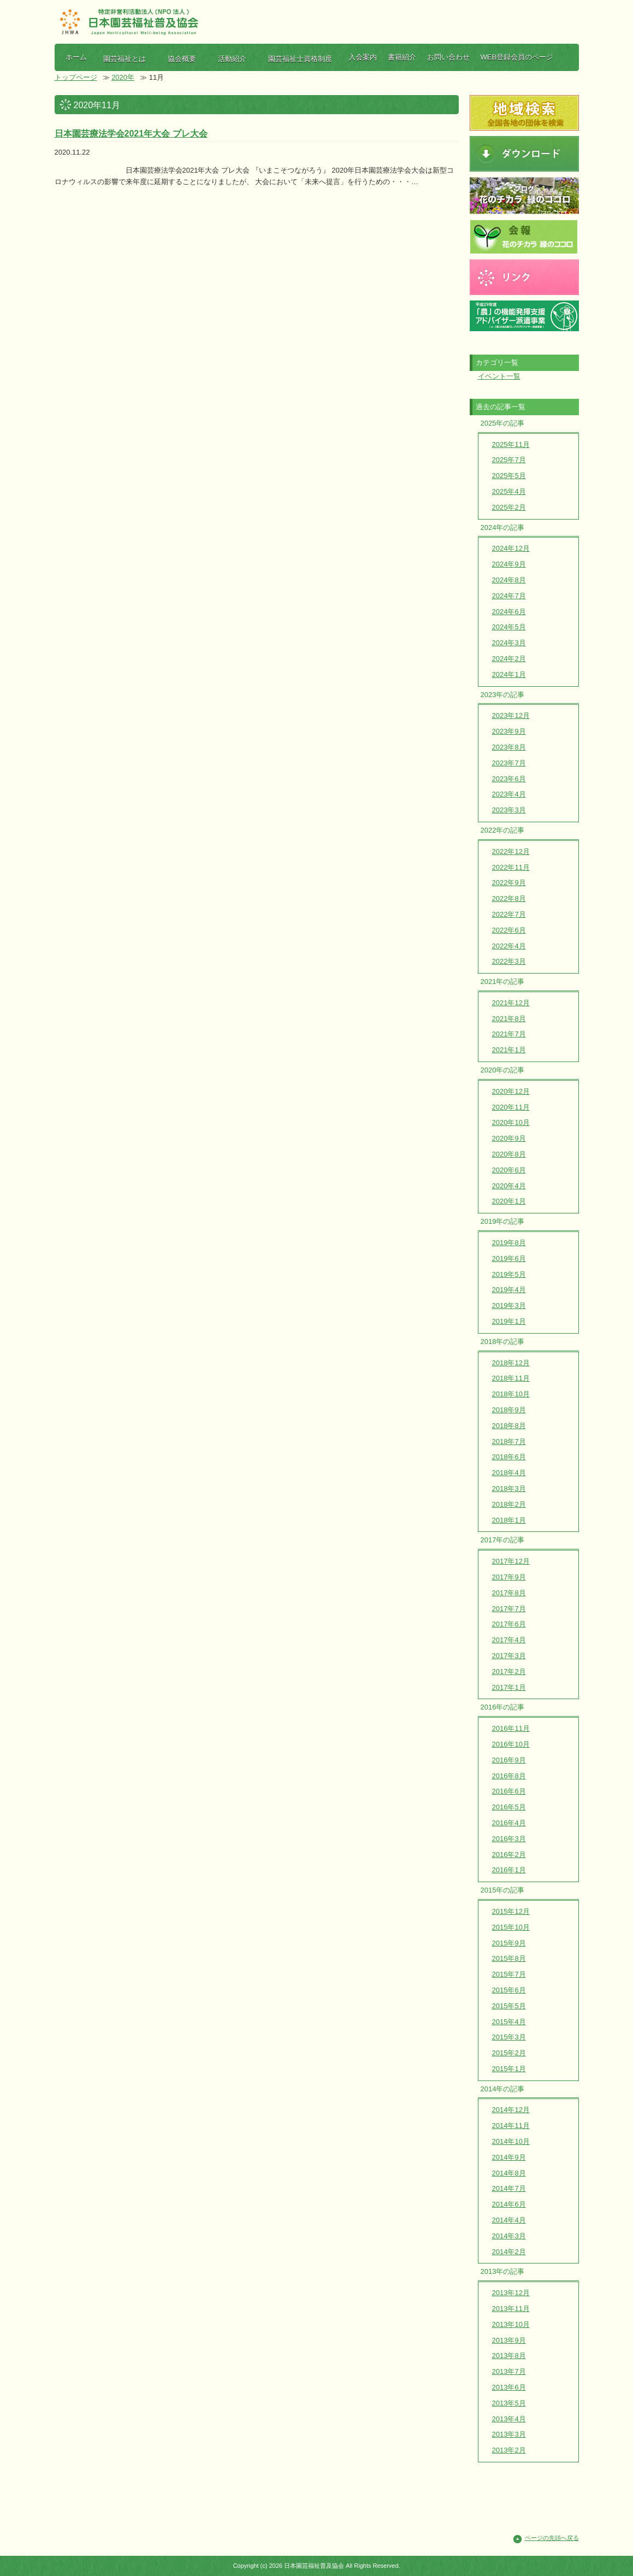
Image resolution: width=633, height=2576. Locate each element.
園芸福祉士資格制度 (300, 59)
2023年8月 (509, 747)
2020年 (122, 77)
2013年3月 (509, 2434)
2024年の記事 (503, 527)
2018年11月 (511, 1378)
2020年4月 (509, 1186)
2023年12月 (511, 715)
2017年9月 (509, 1577)
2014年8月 (509, 2173)
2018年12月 (511, 1363)
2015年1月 (509, 2069)
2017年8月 (509, 1593)
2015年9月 (509, 1943)
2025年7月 (509, 460)
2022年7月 (509, 914)
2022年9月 (509, 883)
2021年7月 (509, 1034)
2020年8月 (509, 1154)
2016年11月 (511, 1728)
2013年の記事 (503, 2271)
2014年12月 (511, 2110)
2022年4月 (509, 946)
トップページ (76, 77)
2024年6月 (509, 612)
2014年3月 (509, 2236)
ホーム (76, 57)
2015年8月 (509, 1958)
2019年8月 (509, 1243)
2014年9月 (509, 2157)
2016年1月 (509, 1870)
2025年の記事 (503, 423)
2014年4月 (509, 2220)
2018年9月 (509, 1410)
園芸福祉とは (124, 59)
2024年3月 (509, 643)
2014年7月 (509, 2188)
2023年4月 (509, 794)
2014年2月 (509, 2252)
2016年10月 (511, 1744)
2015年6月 (509, 1990)
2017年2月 (509, 1671)
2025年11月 (511, 444)
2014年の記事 (503, 2089)
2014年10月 (511, 2141)
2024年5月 (509, 627)
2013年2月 (509, 2450)
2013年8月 (509, 2355)
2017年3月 (509, 1656)
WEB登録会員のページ (517, 57)
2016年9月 (509, 1760)
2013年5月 (509, 2403)
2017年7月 (509, 1609)
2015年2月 (509, 2053)
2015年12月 (511, 1911)
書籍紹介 (402, 57)
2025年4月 (509, 491)
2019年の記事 (503, 1221)
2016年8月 (509, 1776)
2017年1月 (509, 1687)
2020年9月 (509, 1138)
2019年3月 (509, 1305)
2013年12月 (511, 2293)
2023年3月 (509, 810)
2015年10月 (511, 1927)
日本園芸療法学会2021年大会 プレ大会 (131, 133)
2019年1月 (509, 1321)
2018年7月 (509, 1441)
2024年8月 (509, 580)
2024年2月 (509, 659)
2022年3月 (509, 961)
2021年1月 (509, 1050)
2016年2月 (509, 1854)
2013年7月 (509, 2371)
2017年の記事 (503, 1540)
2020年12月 (511, 1091)
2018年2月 (509, 1504)
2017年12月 (511, 1561)
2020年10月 (511, 1122)
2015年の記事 (503, 1890)
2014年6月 (509, 2204)
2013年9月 (509, 2340)
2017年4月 (509, 1640)
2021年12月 (511, 1003)
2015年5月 (509, 2006)
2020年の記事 (503, 1070)
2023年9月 (509, 731)
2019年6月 (509, 1258)
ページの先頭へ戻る (552, 2537)
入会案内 (362, 57)
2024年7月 (509, 596)
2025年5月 (509, 475)
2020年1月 (509, 1201)
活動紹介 (232, 59)
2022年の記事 (503, 830)
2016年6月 (509, 1791)
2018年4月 (509, 1473)
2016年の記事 (503, 1707)
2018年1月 (509, 1520)
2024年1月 (509, 674)
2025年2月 (509, 507)
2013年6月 (509, 2387)
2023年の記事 (503, 695)
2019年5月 (509, 1274)
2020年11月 (511, 1107)
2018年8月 (509, 1426)
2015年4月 (509, 2022)
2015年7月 (509, 1974)
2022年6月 (509, 930)
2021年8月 (509, 1019)
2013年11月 (511, 2308)
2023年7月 (509, 763)
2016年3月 (509, 1839)
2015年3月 (509, 2037)
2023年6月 (509, 779)
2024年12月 (511, 548)
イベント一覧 (499, 376)
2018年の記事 (503, 1341)
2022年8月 (509, 898)
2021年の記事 (503, 981)
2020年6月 (509, 1170)
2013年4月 (509, 2419)
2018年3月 (509, 1488)
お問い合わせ (448, 57)
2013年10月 (511, 2324)
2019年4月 (509, 1290)
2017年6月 (509, 1624)
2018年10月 (511, 1394)
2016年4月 (509, 1823)
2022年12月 (511, 851)
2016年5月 (509, 1807)
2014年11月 (511, 2125)
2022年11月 (511, 867)
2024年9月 (509, 564)
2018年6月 (509, 1457)
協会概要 (182, 59)
